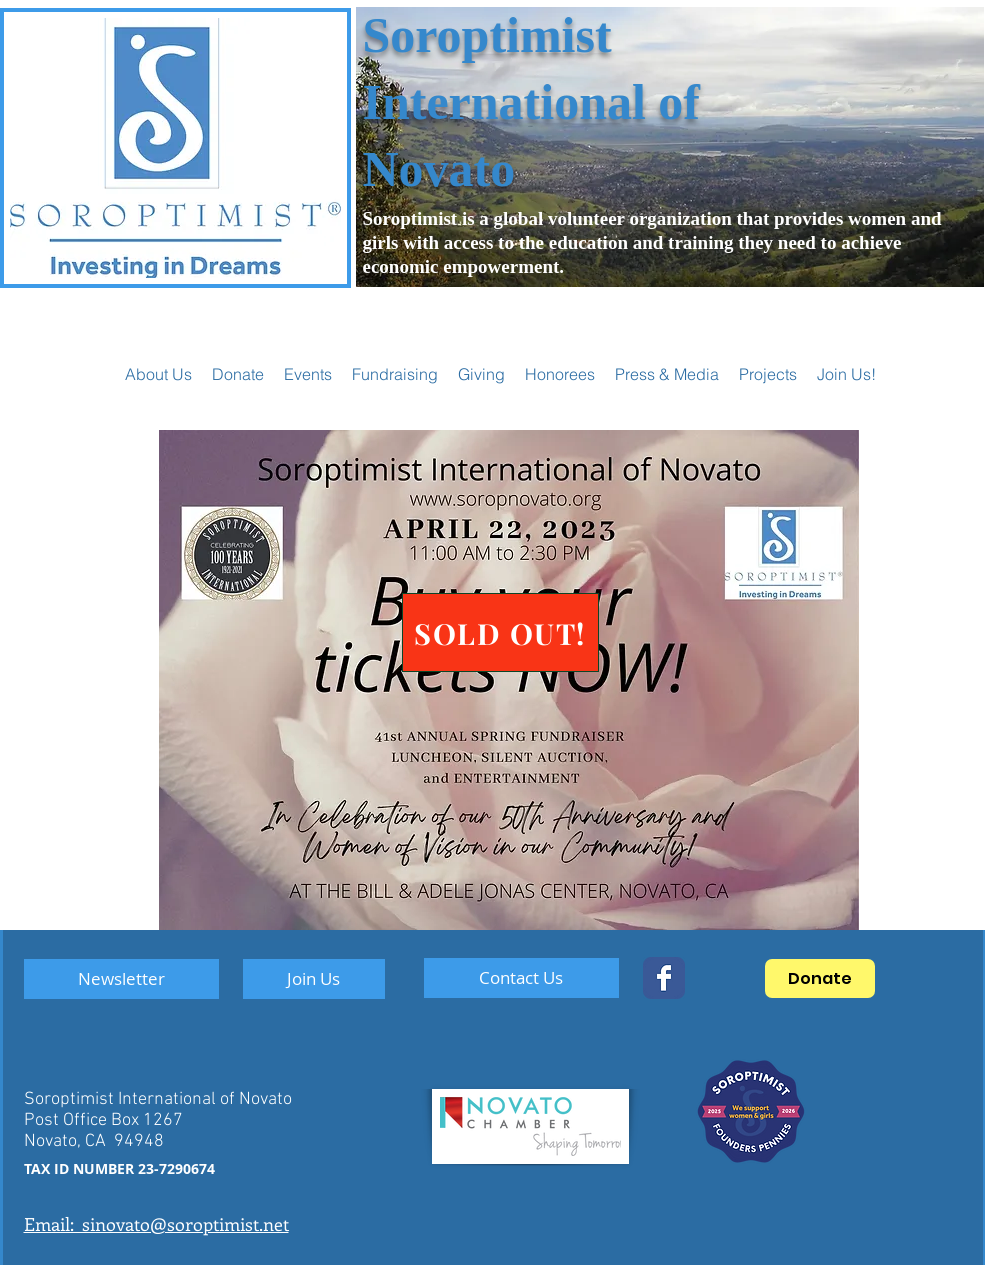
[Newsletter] (121, 979)
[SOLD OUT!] (500, 632)
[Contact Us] (521, 978)
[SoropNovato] (664, 978)
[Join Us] (314, 979)
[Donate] (820, 978)
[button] (308, 374)
